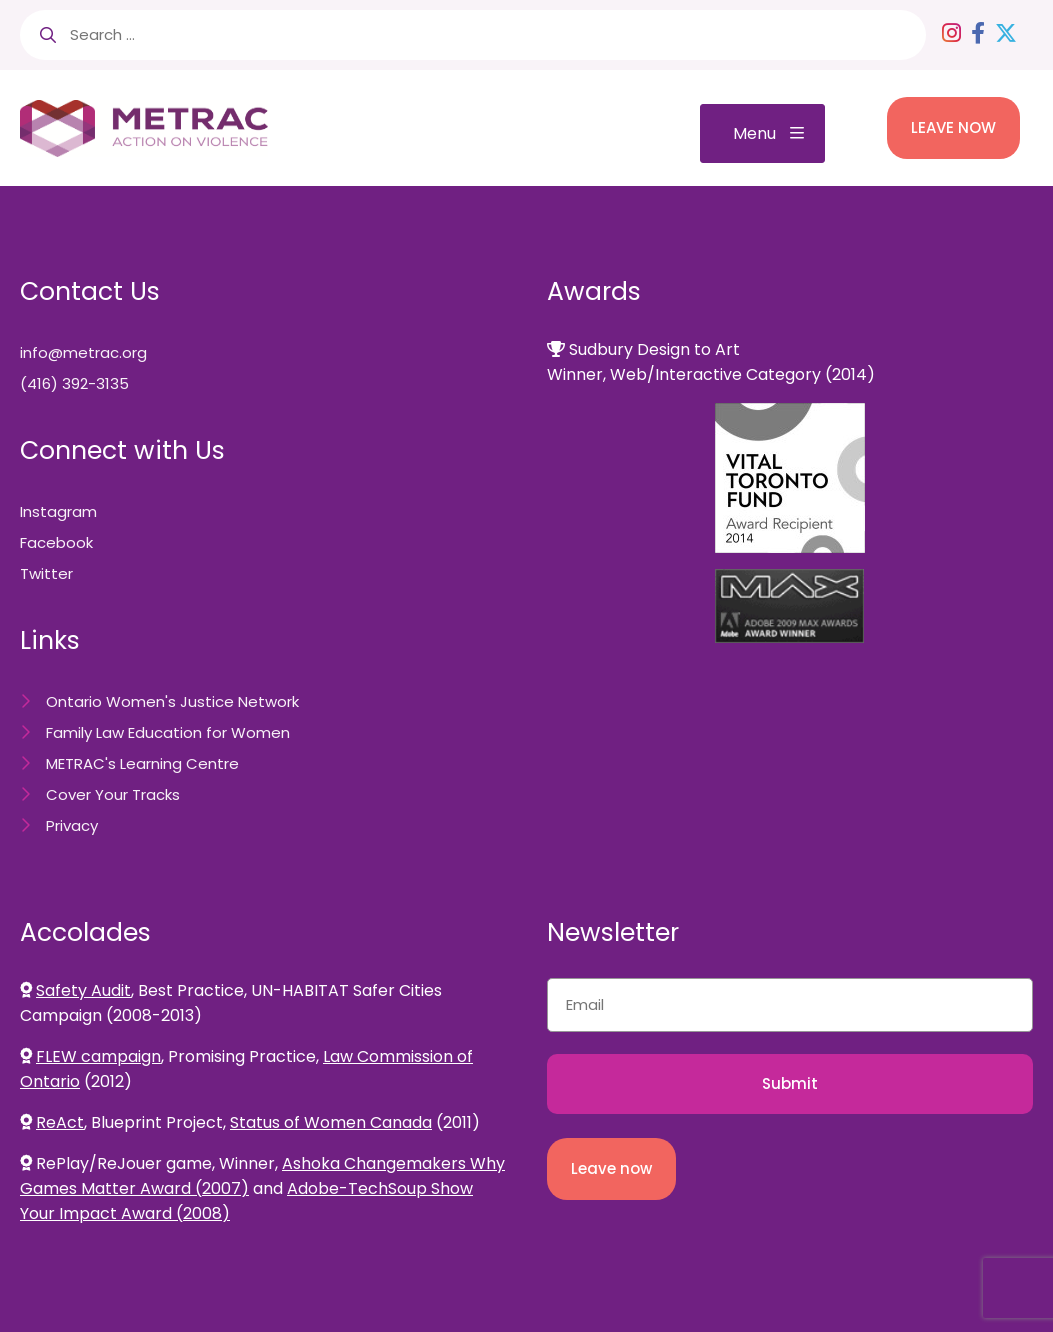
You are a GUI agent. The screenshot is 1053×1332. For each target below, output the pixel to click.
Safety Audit (83, 990)
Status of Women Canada (331, 1122)
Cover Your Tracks (113, 794)
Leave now (611, 1168)
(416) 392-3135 (74, 383)
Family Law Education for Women (168, 732)
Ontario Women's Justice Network (172, 701)
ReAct (60, 1122)
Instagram (58, 511)
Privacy (72, 825)
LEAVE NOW (953, 127)
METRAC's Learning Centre (142, 763)
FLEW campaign (98, 1056)
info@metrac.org (83, 352)
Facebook (56, 542)
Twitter (46, 573)
